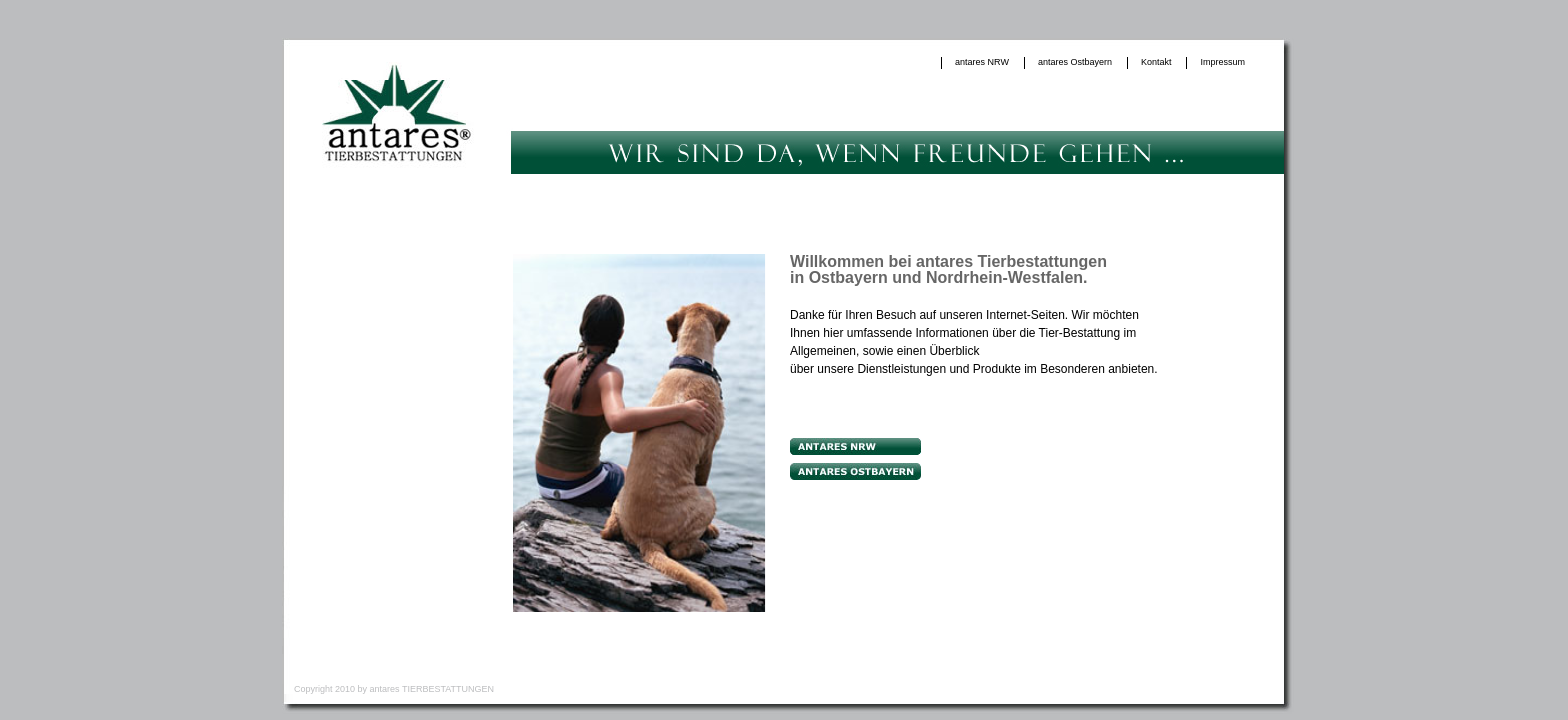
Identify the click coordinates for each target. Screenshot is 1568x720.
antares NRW (982, 62)
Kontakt (1156, 62)
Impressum (1222, 62)
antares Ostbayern (1075, 62)
